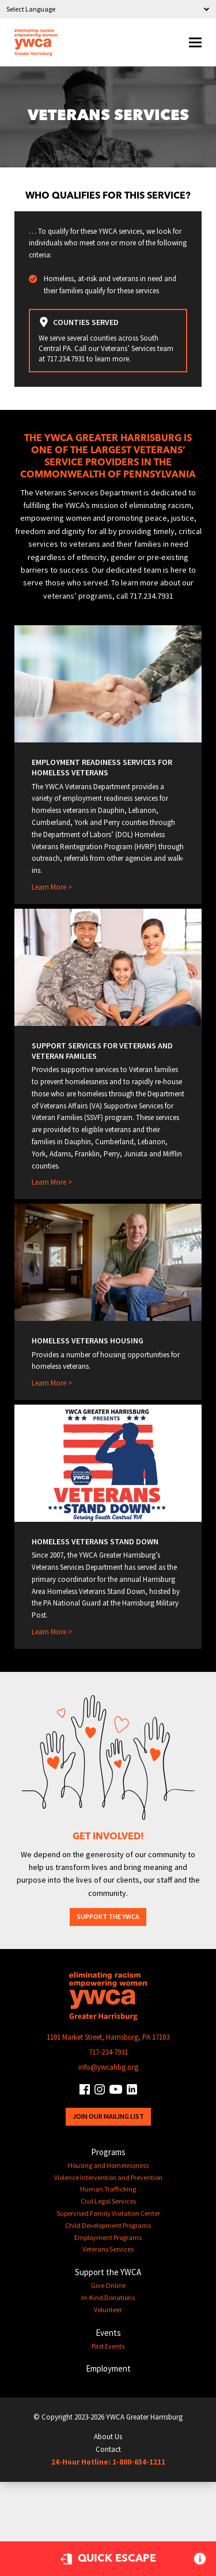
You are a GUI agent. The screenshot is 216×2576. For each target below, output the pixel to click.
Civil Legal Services (108, 2201)
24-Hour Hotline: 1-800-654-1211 (108, 2462)
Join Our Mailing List (108, 2116)
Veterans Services (108, 2249)
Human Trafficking (108, 2189)
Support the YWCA (108, 1916)
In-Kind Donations (108, 2297)
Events (108, 2332)
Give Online (108, 2285)
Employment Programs (108, 2237)
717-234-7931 (108, 2052)
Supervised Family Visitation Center (108, 2213)
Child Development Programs (108, 2225)
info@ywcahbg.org (108, 2067)
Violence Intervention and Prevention (108, 2177)
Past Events (108, 2346)
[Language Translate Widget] (108, 9)
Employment (108, 2368)
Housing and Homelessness (108, 2165)
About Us (108, 2436)
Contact (108, 2449)
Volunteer (108, 2309)
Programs (108, 2151)
